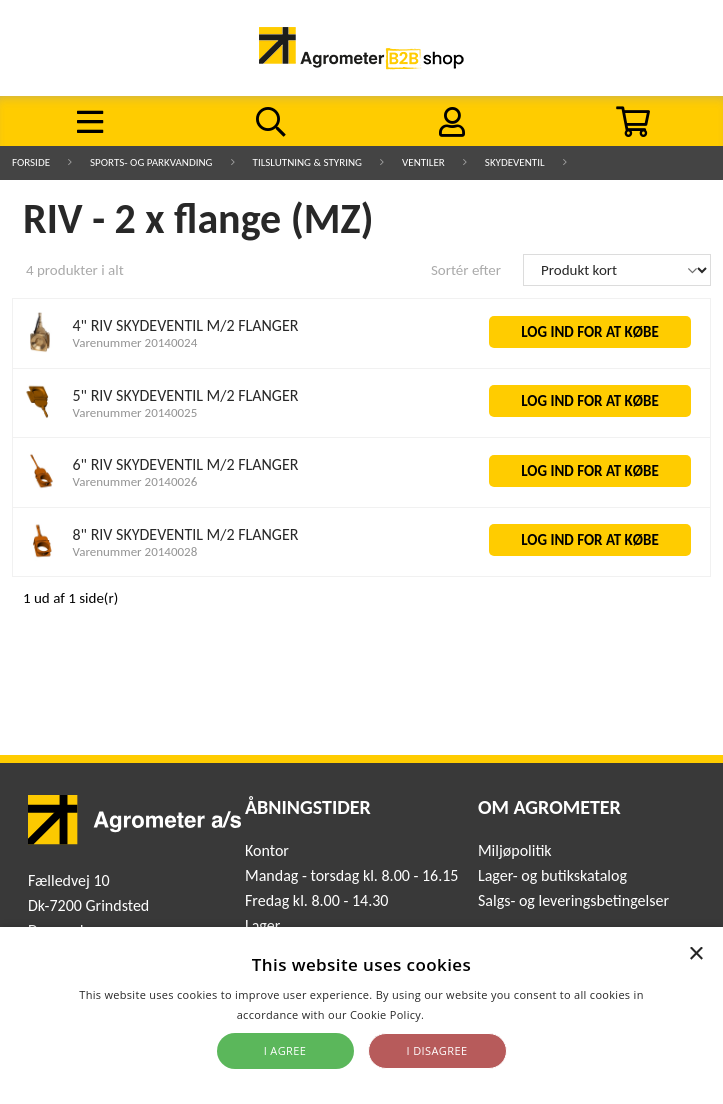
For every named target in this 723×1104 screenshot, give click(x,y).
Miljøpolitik (515, 850)
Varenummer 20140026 (135, 481)
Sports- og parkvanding (151, 162)
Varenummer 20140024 (135, 342)
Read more (456, 1014)
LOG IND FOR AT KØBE (590, 332)
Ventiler (423, 162)
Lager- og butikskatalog (552, 875)
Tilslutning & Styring (308, 162)
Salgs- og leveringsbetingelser (573, 900)
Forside (31, 162)
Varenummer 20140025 (135, 412)
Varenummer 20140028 (135, 551)
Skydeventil (515, 162)
